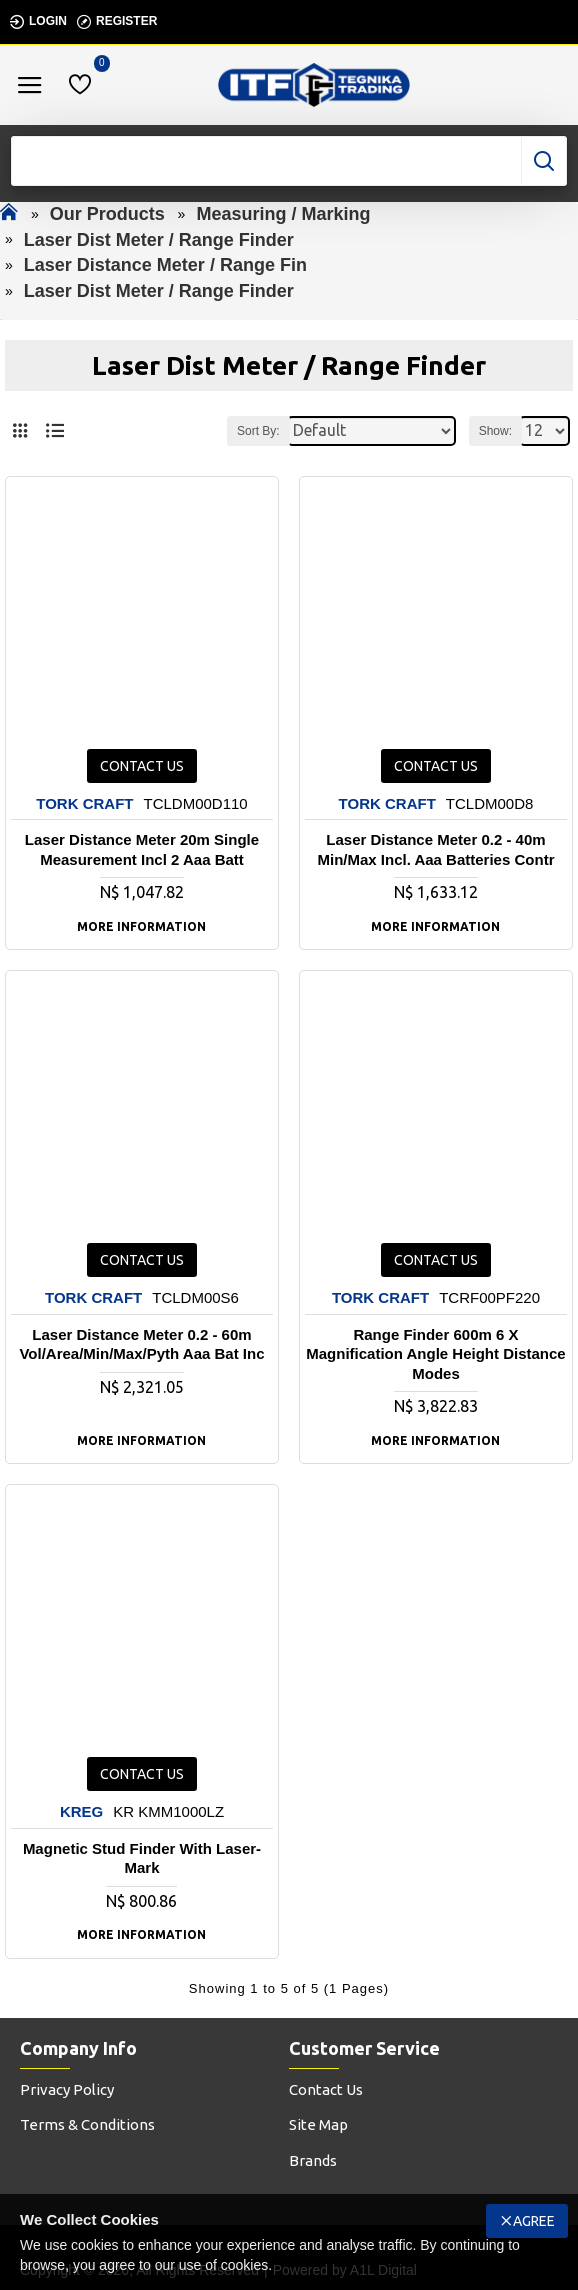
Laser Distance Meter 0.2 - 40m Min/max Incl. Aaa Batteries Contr (435, 849)
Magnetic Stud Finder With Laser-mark (142, 1858)
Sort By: (258, 431)
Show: (495, 431)
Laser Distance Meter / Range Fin (165, 265)
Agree (534, 2221)
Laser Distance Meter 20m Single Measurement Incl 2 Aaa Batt (142, 849)
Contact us (142, 766)
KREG (81, 1811)
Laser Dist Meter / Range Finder (159, 240)
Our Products (107, 214)
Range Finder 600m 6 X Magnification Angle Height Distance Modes (435, 1354)
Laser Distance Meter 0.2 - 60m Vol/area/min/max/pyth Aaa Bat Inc (141, 1344)
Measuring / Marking (283, 214)
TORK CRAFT (84, 803)
